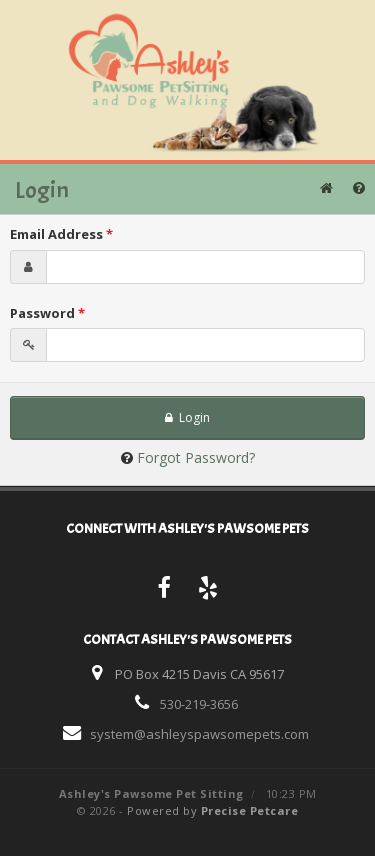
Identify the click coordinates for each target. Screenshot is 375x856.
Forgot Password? (196, 457)
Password (47, 313)
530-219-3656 (199, 704)
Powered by (212, 810)
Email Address (61, 234)
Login (187, 417)
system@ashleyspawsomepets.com (199, 734)
